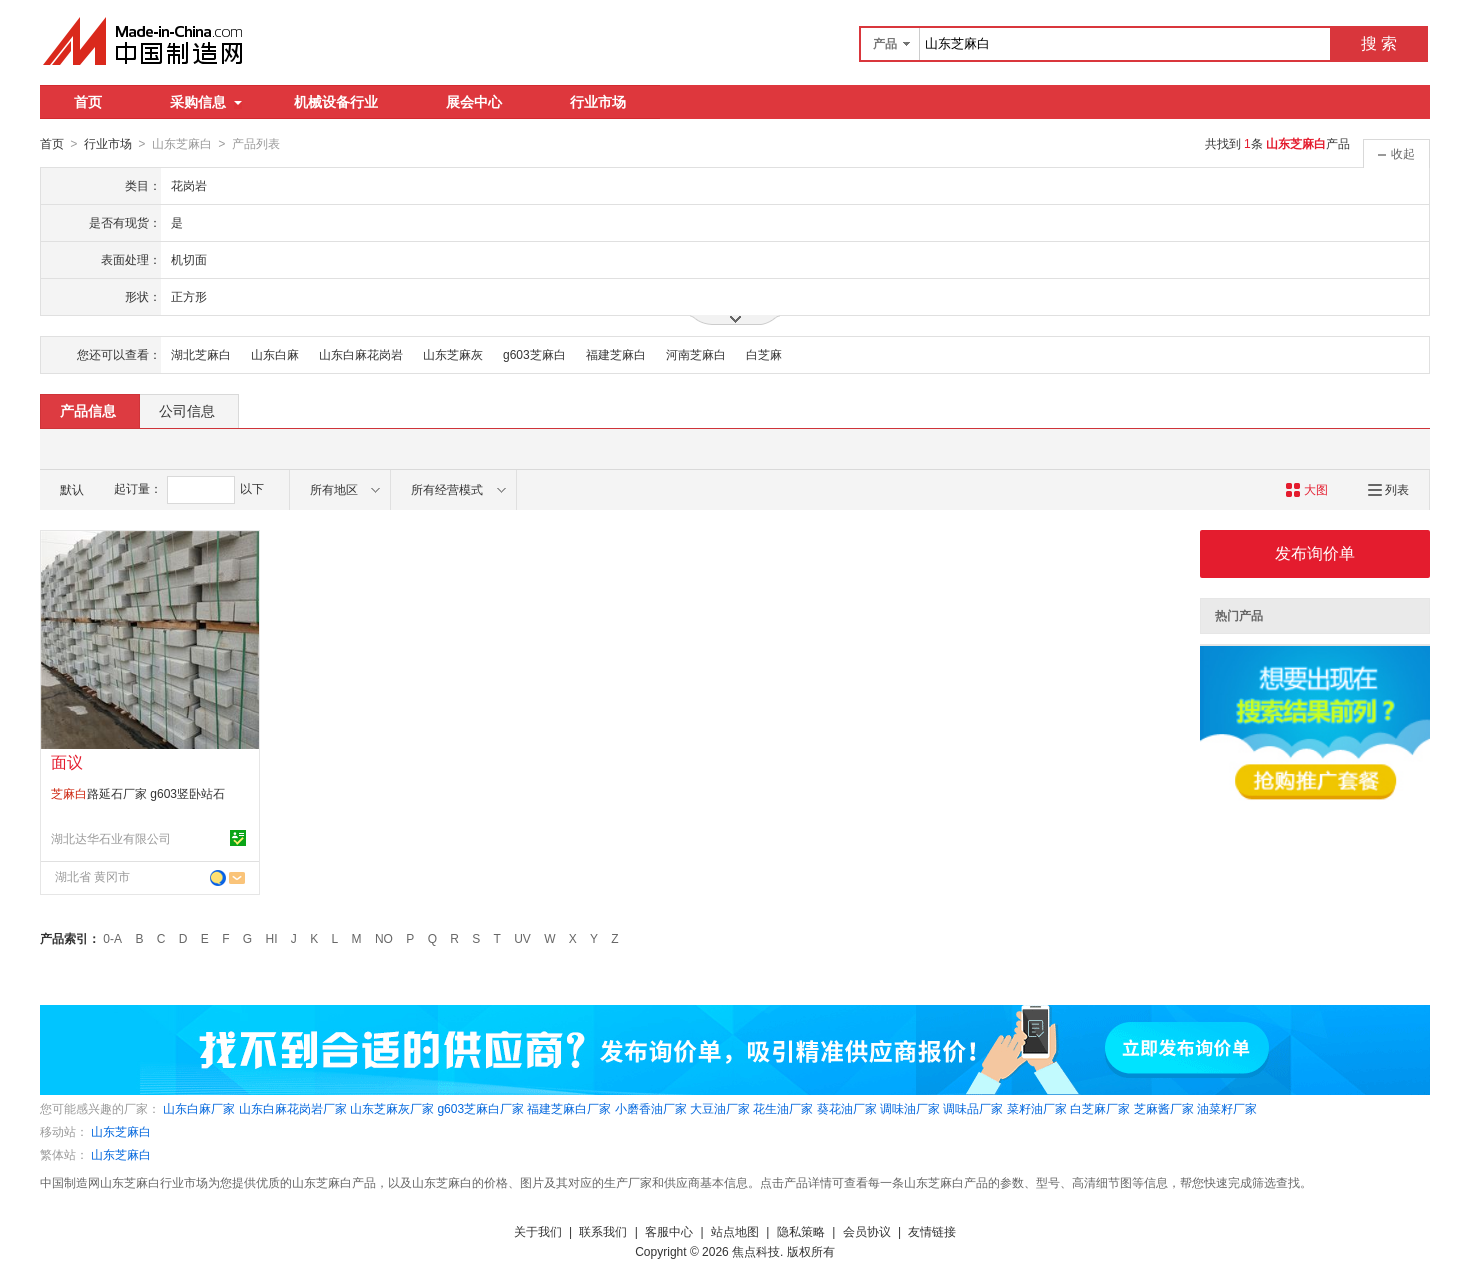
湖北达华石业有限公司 (111, 838)
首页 (88, 102)
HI (272, 938)
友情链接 (932, 1231)
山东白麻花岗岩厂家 (293, 1108)
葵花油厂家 (847, 1108)
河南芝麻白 (696, 354)
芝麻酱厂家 (1164, 1108)
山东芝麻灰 (453, 354)
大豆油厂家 (720, 1108)
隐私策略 (801, 1231)
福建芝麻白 (616, 354)
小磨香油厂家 (651, 1108)
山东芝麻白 (121, 1131)
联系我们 (603, 1231)
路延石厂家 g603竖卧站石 (138, 793)
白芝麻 (764, 354)
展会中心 (474, 102)
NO (384, 938)
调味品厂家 (973, 1108)
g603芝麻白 (534, 354)
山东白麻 (275, 354)
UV (522, 938)
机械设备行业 (336, 102)
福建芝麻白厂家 (569, 1108)
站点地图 (735, 1231)
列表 (1388, 489)
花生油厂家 (783, 1108)
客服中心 (669, 1231)
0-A (112, 938)
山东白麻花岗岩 (361, 354)
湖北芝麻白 (201, 354)
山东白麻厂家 (199, 1108)
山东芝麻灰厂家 (392, 1108)
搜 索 (1379, 43)
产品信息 (88, 410)
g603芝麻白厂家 (480, 1108)
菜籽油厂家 (1037, 1108)
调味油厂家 (910, 1108)
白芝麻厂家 (1100, 1108)
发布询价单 (1315, 552)
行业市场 (598, 102)
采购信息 (206, 102)
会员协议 (867, 1231)
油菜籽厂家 (1227, 1108)
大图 (1306, 489)
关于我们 (538, 1231)
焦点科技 (756, 1251)
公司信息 (187, 410)
